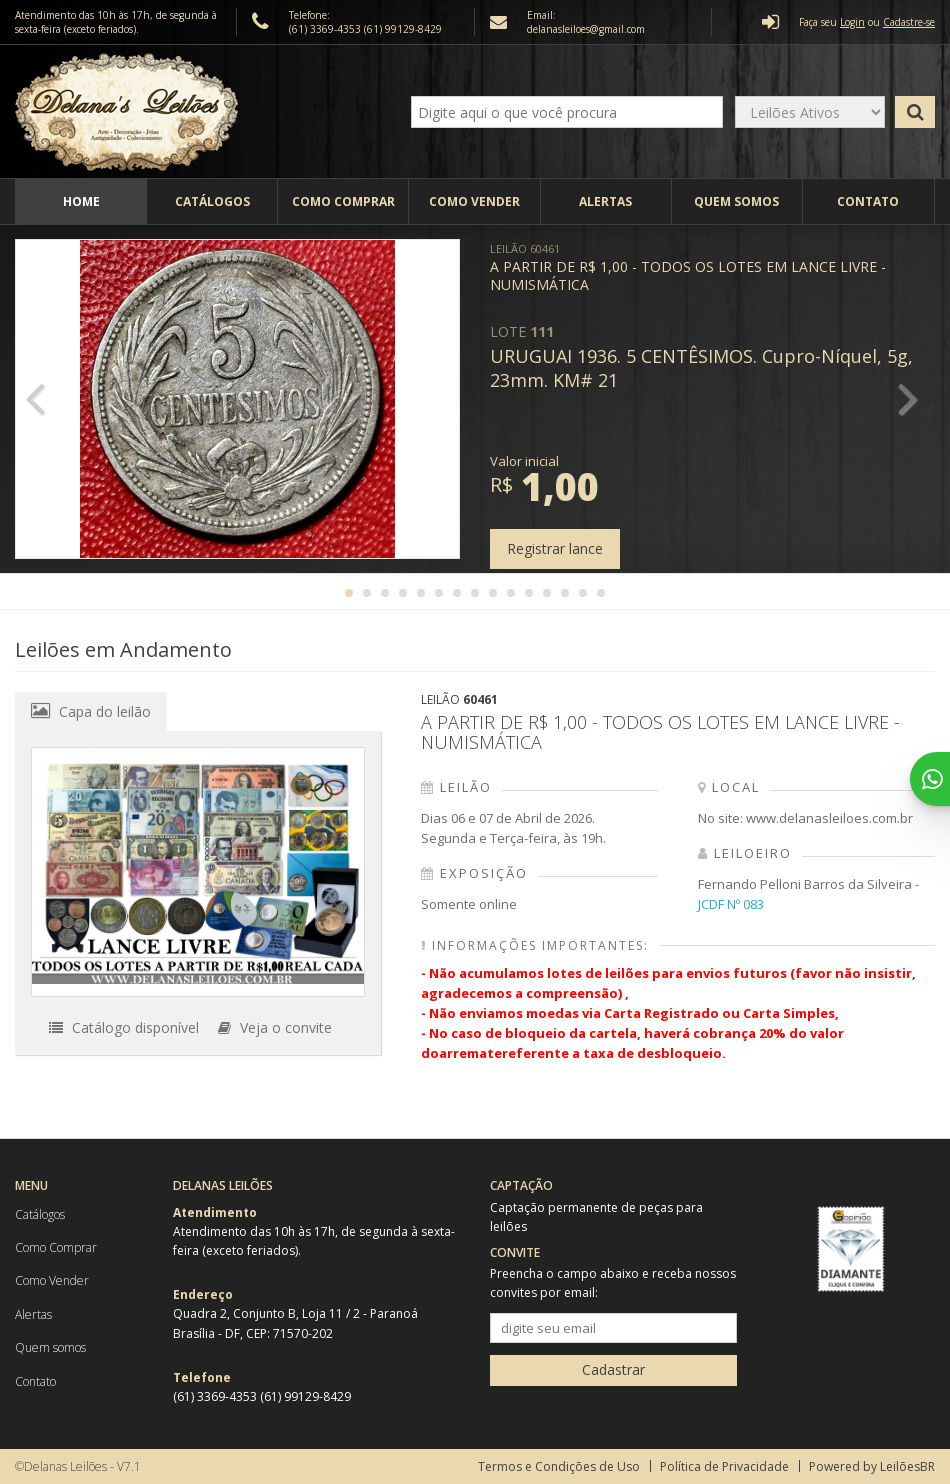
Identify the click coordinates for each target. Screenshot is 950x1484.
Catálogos (212, 201)
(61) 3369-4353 (326, 29)
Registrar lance (555, 548)
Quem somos (736, 201)
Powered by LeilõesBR (872, 1466)
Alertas (605, 201)
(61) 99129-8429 (403, 29)
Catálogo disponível (124, 1027)
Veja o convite (275, 1027)
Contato (868, 201)
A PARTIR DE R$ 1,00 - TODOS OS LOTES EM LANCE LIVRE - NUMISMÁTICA (688, 267)
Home (81, 201)
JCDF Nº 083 (731, 904)
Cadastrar (613, 1369)
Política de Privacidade (724, 1466)
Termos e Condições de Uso (559, 1466)
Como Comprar (343, 201)
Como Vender (474, 201)
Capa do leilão (91, 711)
